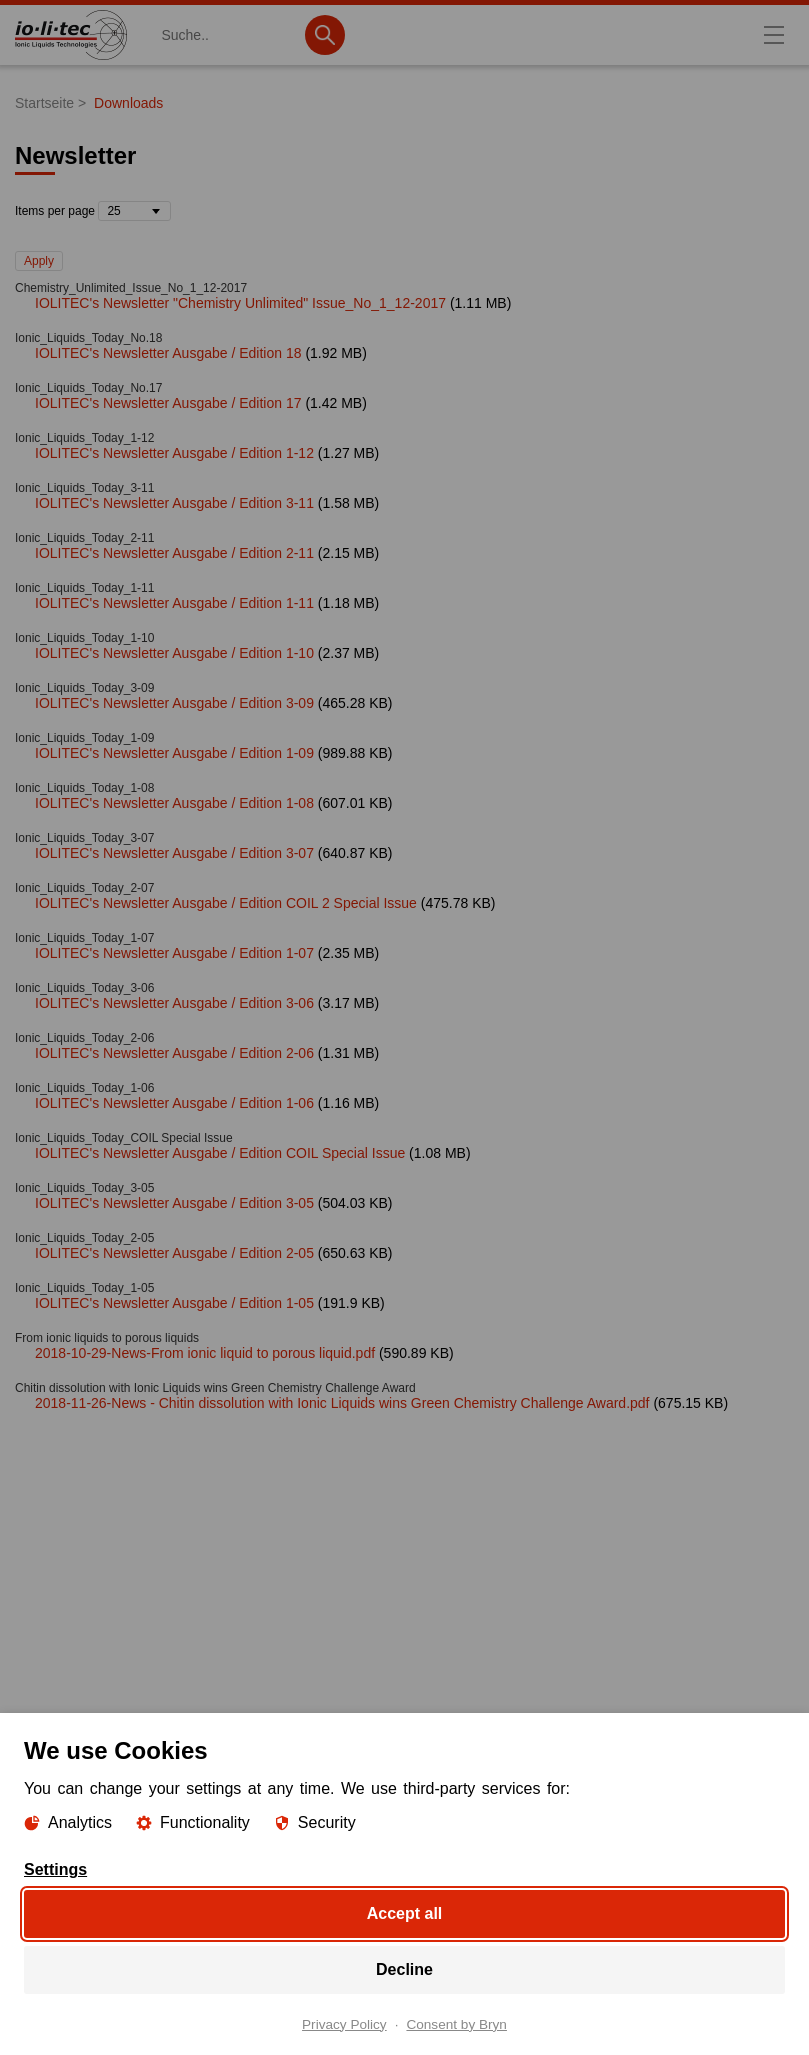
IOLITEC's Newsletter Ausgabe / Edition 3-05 (174, 1203)
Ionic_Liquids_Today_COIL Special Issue (124, 1138)
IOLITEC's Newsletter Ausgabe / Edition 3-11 (174, 503)
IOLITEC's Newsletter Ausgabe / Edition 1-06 (174, 1103)
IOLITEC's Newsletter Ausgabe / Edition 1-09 (174, 753)
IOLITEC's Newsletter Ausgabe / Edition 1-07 (174, 953)
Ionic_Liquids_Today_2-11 (84, 538)
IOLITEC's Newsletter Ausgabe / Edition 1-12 (174, 453)
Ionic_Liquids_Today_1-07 (84, 938)
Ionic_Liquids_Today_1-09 (84, 738)
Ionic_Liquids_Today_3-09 (84, 688)
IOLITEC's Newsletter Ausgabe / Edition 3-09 (174, 703)
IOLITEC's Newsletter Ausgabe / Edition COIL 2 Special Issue (226, 903)
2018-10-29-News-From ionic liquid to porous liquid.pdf (205, 1353)
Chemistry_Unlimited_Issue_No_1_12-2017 (131, 288)
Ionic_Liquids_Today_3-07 (84, 838)
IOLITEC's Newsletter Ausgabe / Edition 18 (168, 353)
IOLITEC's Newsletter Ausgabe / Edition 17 (168, 403)
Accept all (405, 1912)
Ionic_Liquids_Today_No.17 (88, 388)
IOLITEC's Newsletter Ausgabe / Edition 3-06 (174, 1003)
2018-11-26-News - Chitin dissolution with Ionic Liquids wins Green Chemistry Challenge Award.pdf (342, 1403)
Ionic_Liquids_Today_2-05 (84, 1238)
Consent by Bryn (456, 2024)
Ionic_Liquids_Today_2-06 (84, 1038)
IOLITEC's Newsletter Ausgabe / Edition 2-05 (174, 1253)
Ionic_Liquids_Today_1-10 (84, 638)
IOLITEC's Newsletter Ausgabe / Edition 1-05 (174, 1303)
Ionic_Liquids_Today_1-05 (84, 1288)
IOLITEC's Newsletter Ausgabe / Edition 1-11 (174, 603)
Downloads (128, 103)
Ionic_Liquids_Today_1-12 (84, 438)
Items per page (55, 211)
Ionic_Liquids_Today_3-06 (84, 988)
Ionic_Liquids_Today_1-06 (84, 1088)
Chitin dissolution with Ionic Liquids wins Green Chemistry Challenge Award (215, 1388)
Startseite (44, 103)
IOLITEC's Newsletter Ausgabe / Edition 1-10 (174, 653)
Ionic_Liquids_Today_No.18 (88, 338)
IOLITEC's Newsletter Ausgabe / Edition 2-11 (174, 553)
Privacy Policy (344, 2024)
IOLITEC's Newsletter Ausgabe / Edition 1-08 (174, 803)
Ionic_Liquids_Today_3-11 (84, 488)
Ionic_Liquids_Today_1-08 (84, 788)
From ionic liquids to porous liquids (107, 1338)
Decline (404, 1968)
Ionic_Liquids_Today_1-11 (84, 588)
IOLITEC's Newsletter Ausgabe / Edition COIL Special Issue (220, 1153)
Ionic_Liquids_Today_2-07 (84, 888)
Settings (55, 1869)
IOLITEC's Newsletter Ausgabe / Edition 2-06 (174, 1053)
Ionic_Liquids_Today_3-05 (84, 1188)
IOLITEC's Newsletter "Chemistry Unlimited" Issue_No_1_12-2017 (240, 303)
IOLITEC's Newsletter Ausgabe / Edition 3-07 (174, 853)
